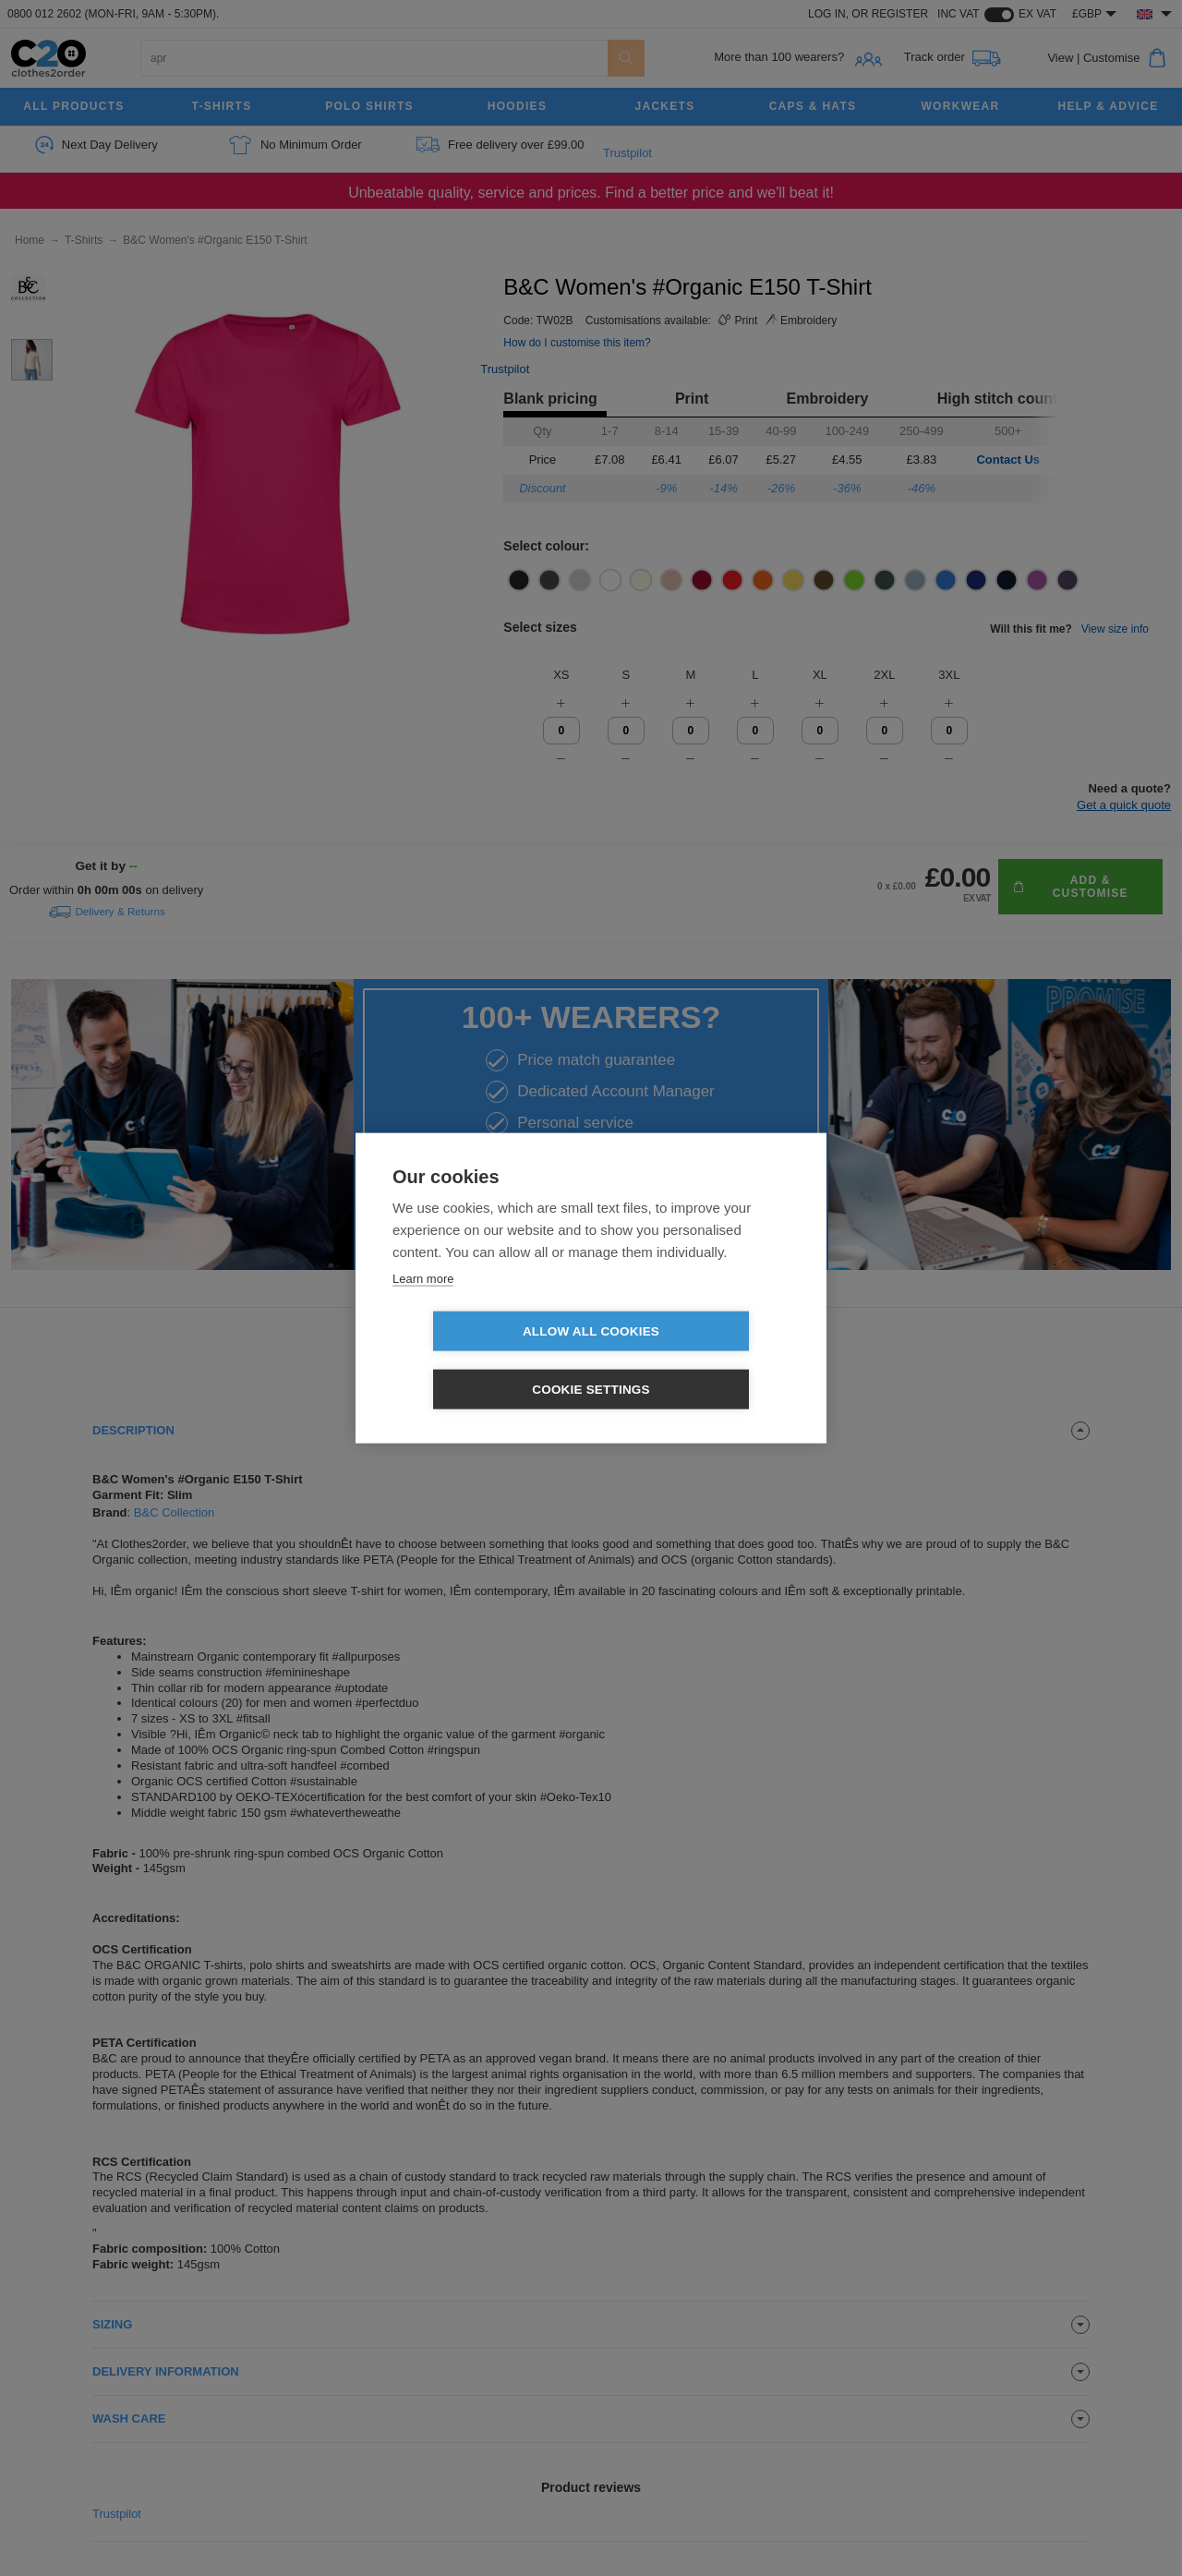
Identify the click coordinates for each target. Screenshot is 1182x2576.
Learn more (422, 1307)
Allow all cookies (484, 1361)
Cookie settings (697, 1361)
